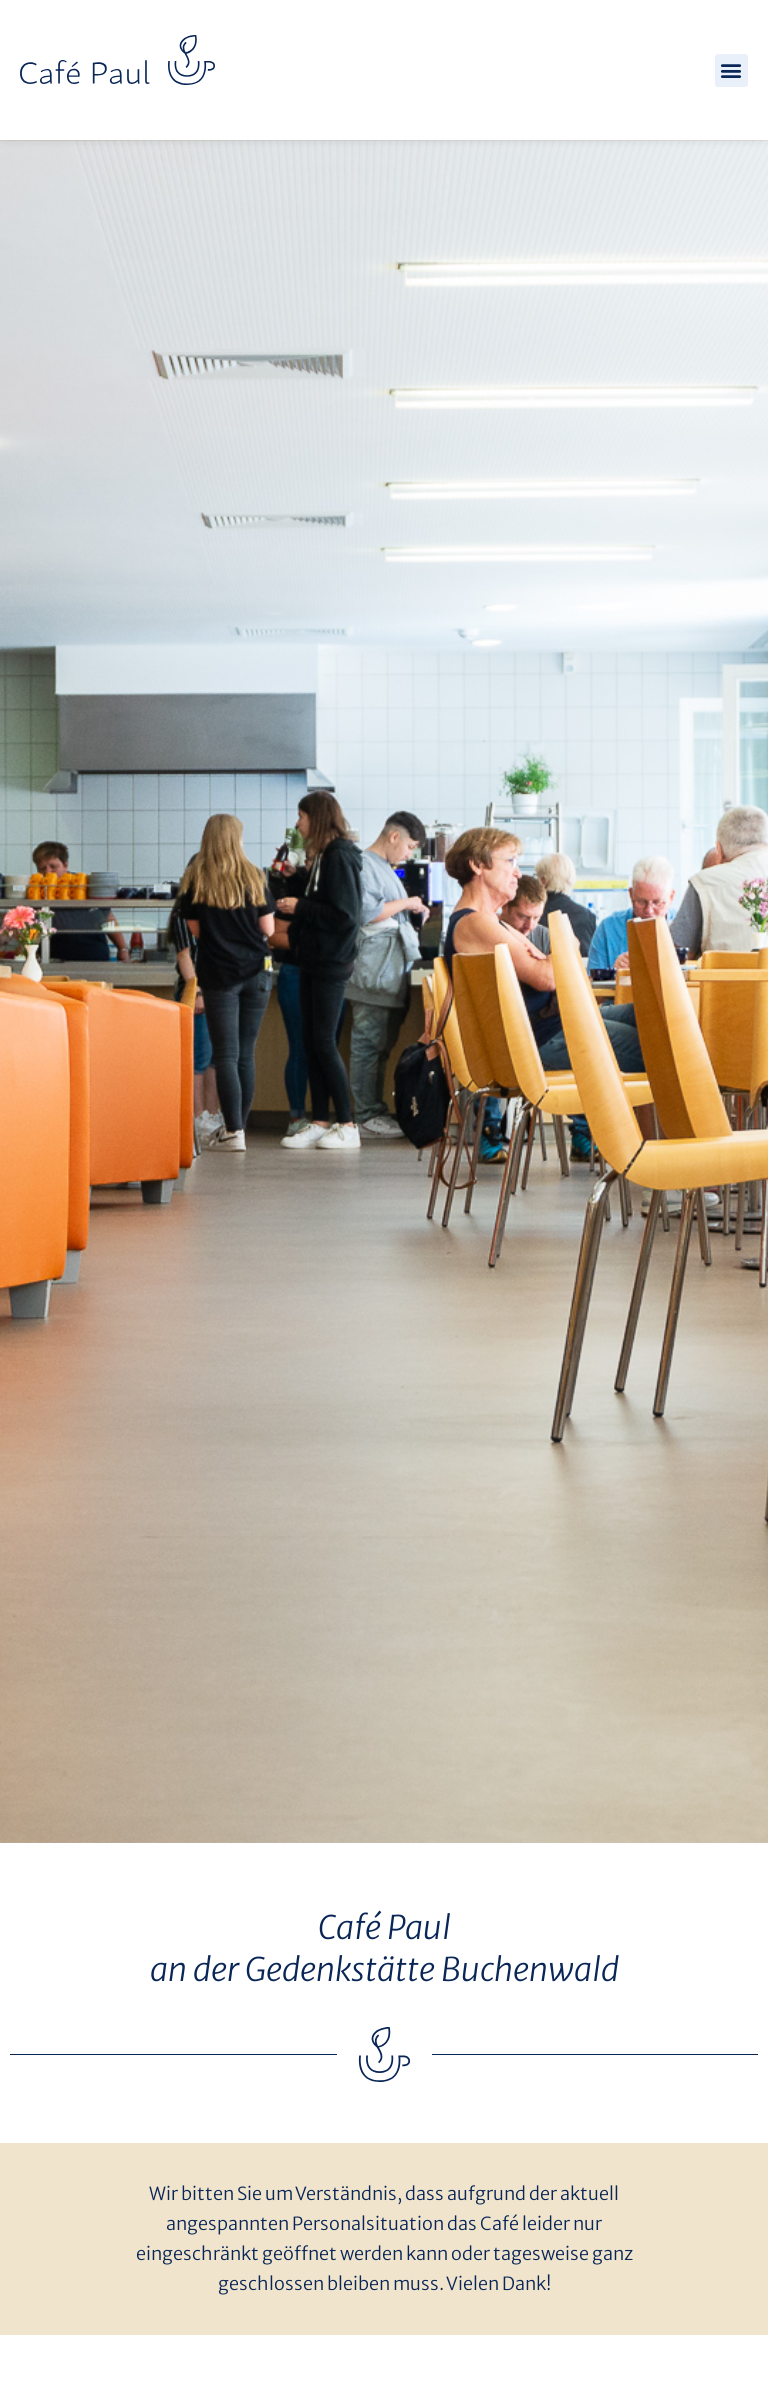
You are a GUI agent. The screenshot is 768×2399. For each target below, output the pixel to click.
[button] (731, 70)
